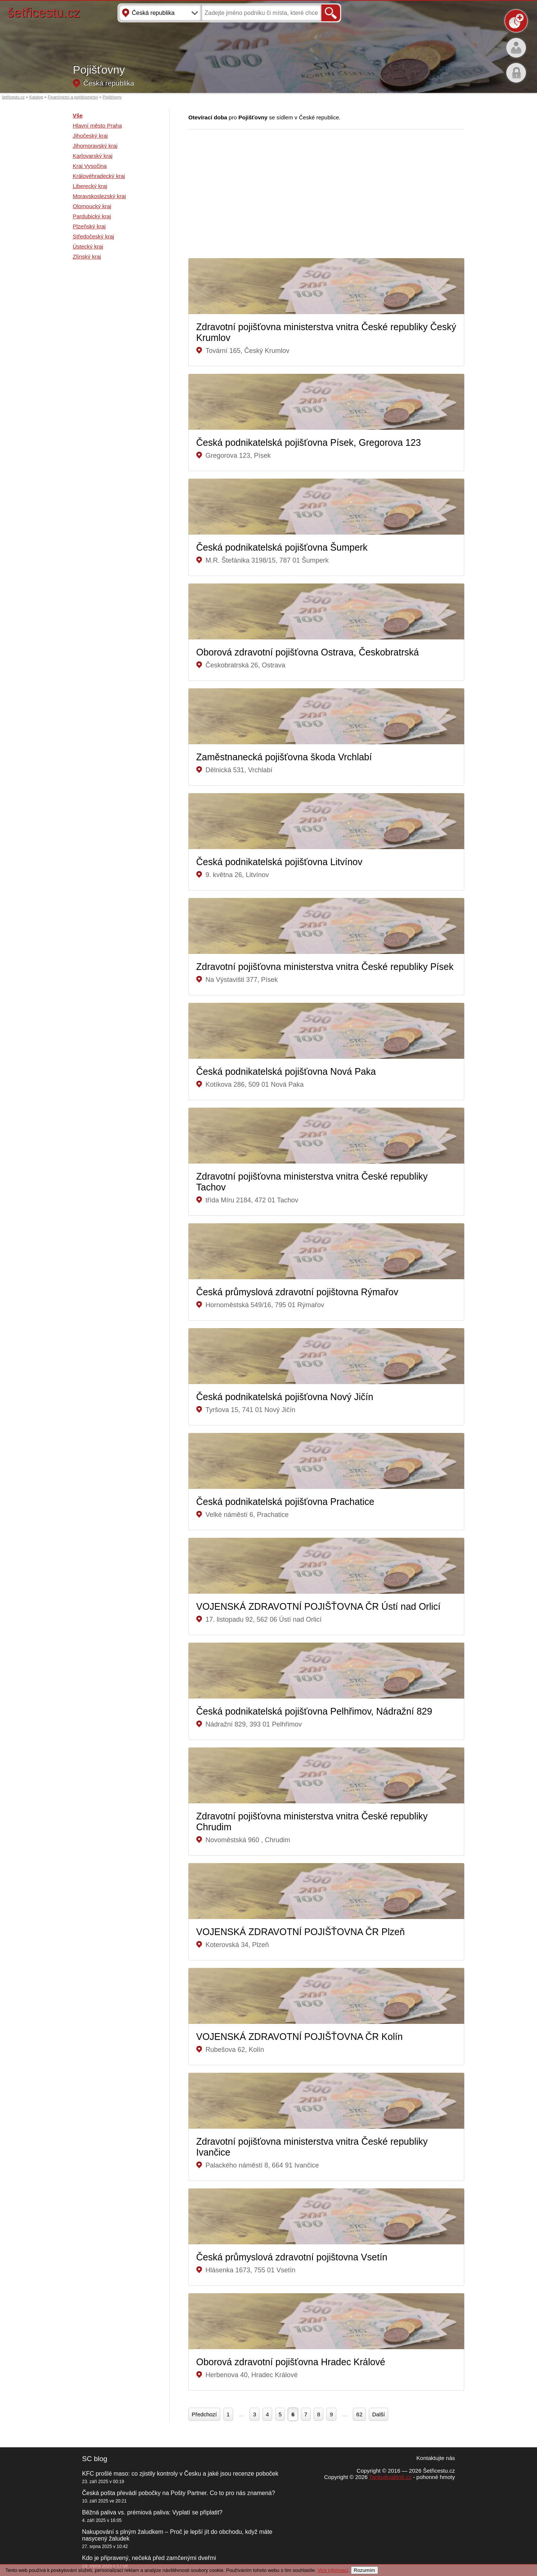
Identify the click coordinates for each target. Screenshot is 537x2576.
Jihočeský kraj (90, 135)
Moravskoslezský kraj (99, 196)
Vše (78, 115)
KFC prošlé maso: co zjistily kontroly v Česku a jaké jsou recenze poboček (180, 2473)
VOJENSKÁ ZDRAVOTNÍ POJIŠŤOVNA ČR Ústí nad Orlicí (318, 1606)
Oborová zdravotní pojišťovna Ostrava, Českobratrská (307, 652)
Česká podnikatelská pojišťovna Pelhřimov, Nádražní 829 (314, 1711)
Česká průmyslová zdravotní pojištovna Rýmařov (298, 1292)
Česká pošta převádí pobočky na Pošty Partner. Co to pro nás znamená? (178, 2493)
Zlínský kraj (87, 256)
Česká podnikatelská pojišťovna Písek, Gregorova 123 (308, 442)
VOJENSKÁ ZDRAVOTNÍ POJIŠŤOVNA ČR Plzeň (300, 1931)
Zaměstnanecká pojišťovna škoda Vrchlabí (284, 757)
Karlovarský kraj (93, 156)
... (241, 2414)
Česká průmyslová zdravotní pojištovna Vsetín (293, 2257)
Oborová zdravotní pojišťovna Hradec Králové (290, 2362)
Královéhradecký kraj (99, 176)
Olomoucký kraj (92, 206)
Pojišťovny (112, 97)
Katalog (36, 97)
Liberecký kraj (90, 186)
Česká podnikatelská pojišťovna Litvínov (279, 862)
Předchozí (204, 2414)
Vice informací (332, 2570)
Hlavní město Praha (97, 125)
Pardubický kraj (92, 216)
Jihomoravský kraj (95, 146)
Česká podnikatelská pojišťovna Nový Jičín (284, 1397)
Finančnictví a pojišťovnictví (73, 97)
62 (359, 2414)
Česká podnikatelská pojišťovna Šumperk (282, 547)
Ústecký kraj (88, 246)
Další (378, 2414)
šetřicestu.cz (43, 12)
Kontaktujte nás (436, 2458)
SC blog (94, 2459)
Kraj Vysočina (90, 166)
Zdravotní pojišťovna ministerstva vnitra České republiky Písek (324, 966)
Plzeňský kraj (89, 226)
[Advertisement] (102, 385)
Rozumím (364, 2570)
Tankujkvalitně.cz (390, 2477)
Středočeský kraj (93, 236)
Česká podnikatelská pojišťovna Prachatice (285, 1501)
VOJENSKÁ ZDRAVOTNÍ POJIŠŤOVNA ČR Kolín (299, 2036)
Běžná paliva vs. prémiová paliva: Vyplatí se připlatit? (152, 2512)
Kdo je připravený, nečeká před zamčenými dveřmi (149, 2558)
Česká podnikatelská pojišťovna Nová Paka (286, 1071)
